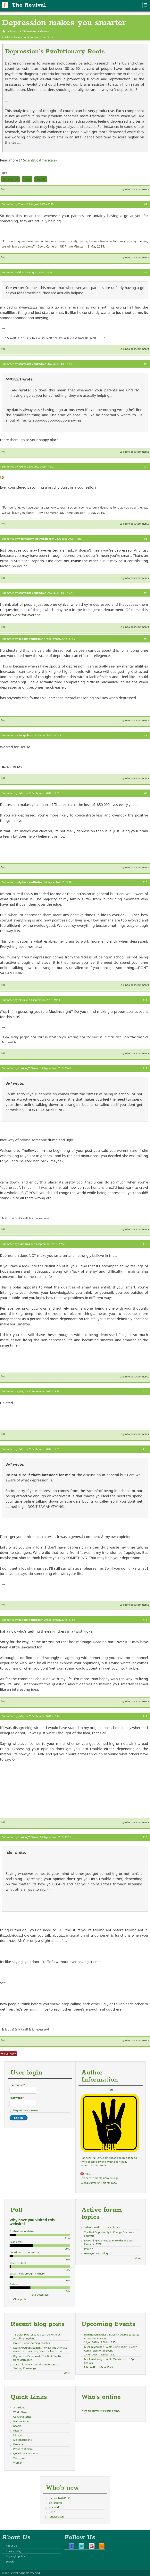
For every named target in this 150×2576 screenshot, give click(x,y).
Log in (123, 189)
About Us (11, 2545)
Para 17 (88, 2249)
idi (19, 272)
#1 (145, 204)
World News (20, 2412)
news (27, 179)
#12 (145, 1068)
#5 (145, 538)
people (17, 2426)
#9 (145, 793)
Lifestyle (18, 2435)
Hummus (24, 1244)
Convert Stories (22, 2416)
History (17, 2430)
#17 (145, 1716)
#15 (145, 1449)
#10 (145, 882)
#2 (145, 272)
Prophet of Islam (23, 2449)
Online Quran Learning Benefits (31, 2343)
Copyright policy (15, 2556)
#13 (145, 1244)
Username (17, 2085)
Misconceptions (22, 2439)
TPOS (21, 1000)
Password (17, 2098)
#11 (145, 1000)
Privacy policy (14, 2551)
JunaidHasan (56, 2516)
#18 (145, 1837)
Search (10, 2561)
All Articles (19, 2407)
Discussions (29, 31)
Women (17, 2462)
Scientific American (40, 160)
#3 (145, 364)
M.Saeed (54, 2507)
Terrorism (19, 2458)
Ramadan (18, 2444)
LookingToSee (27, 1068)
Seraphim (24, 735)
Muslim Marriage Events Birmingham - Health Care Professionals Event (110, 2349)
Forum (14, 31)
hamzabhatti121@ (59, 2498)
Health (40, 179)
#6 (145, 593)
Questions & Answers (25, 2453)
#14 (145, 1391)
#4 (145, 466)
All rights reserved (29, 2573)
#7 (145, 639)
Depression (10, 179)
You (20, 37)
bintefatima (55, 2502)
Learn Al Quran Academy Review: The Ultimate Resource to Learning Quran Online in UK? (40, 2349)
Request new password (26, 2110)
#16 (145, 1619)
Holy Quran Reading (96, 2253)
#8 (145, 735)
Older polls (19, 2299)
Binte (52, 2512)
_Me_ (21, 793)
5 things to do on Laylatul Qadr (102, 2227)
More (137, 2258)
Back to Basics (21, 2421)
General (44, 31)
